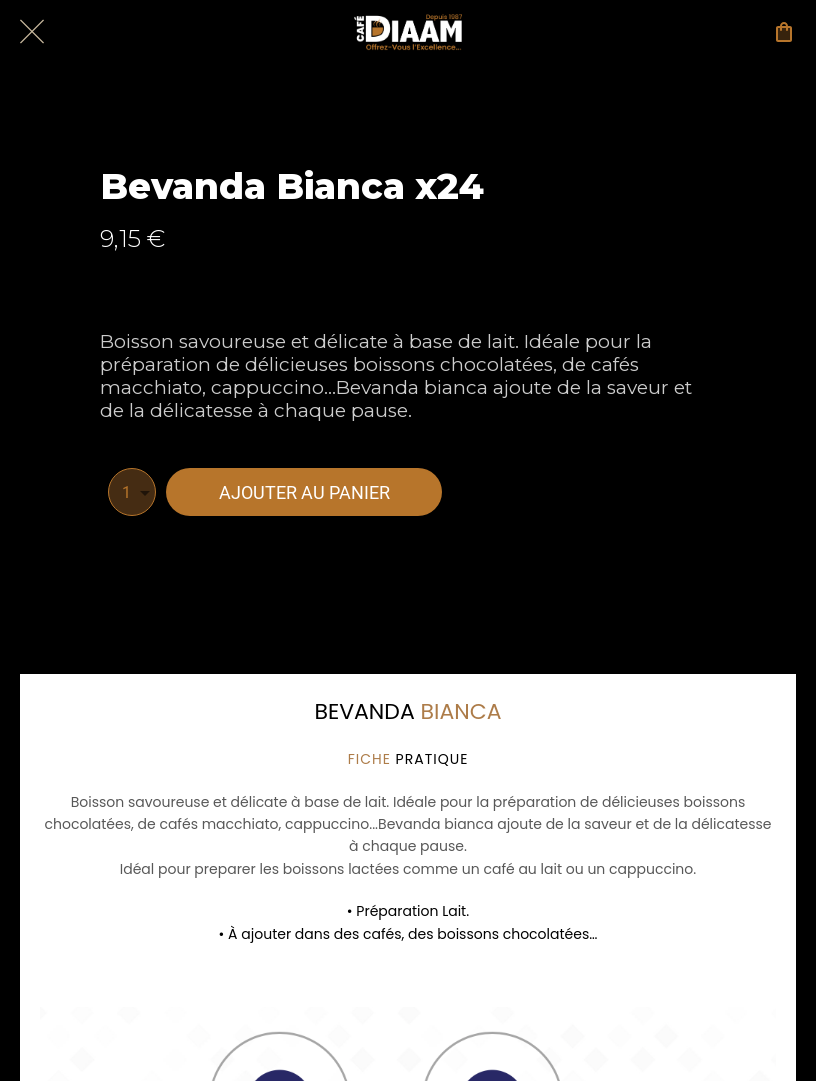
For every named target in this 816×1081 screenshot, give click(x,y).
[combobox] (132, 492)
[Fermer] (32, 32)
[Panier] (784, 32)
